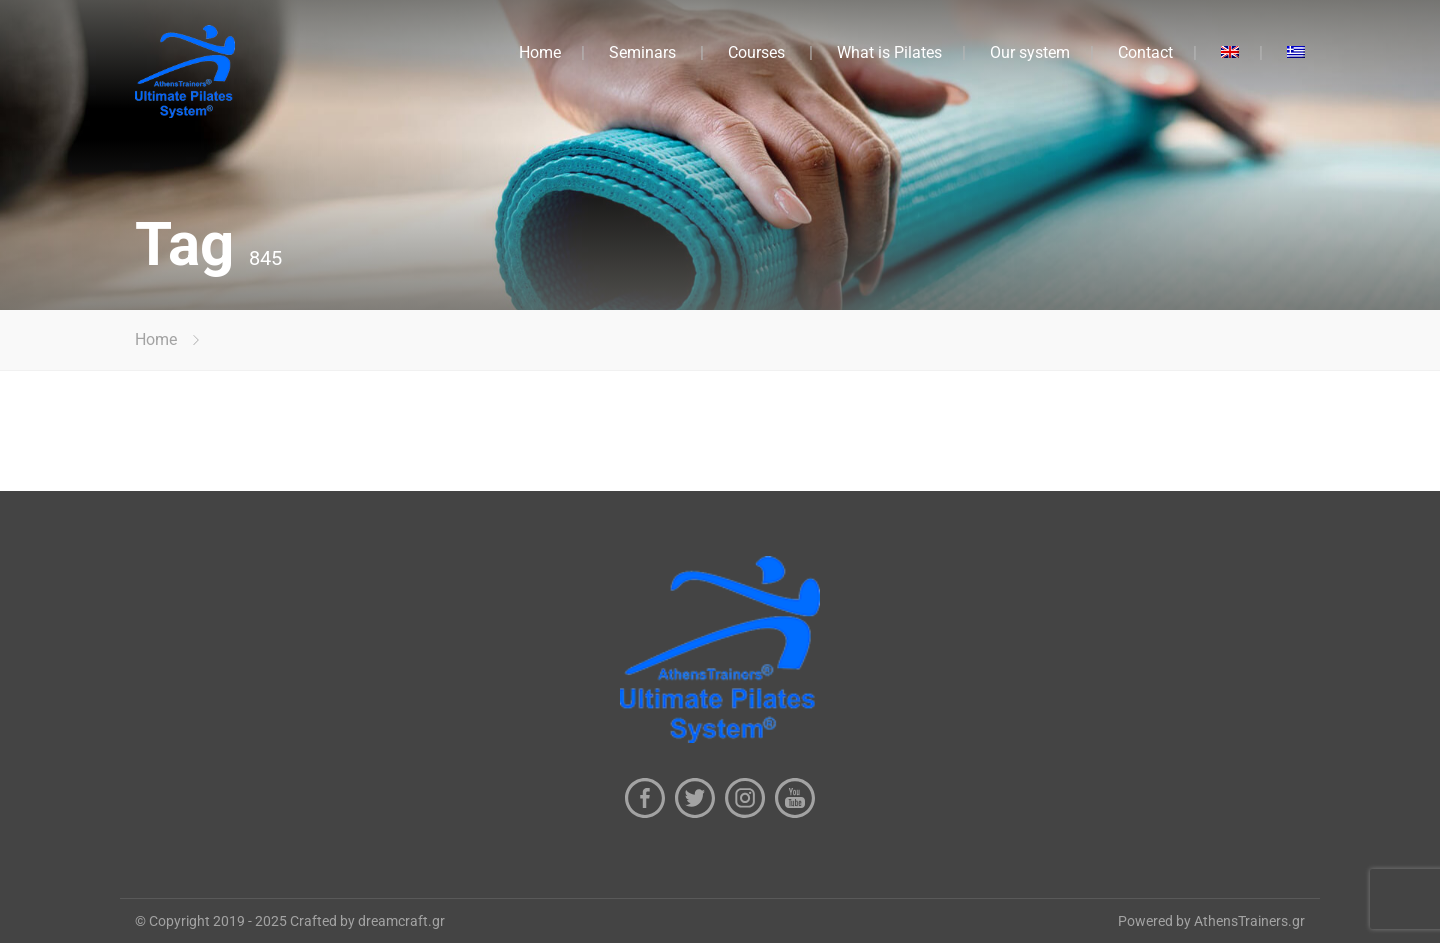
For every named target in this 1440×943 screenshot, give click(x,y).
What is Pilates (889, 52)
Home (540, 52)
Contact (1145, 52)
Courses (756, 52)
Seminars (642, 52)
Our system (1030, 52)
